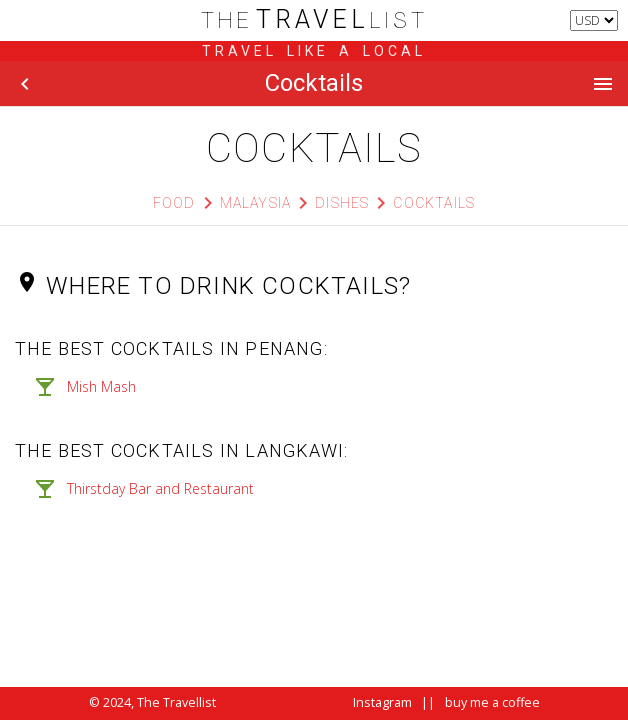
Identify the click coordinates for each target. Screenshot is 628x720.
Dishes (342, 203)
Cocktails (434, 203)
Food (174, 203)
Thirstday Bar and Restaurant (160, 488)
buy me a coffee (492, 702)
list (314, 20)
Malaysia (256, 203)
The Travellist (176, 702)
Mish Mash (101, 386)
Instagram (382, 702)
